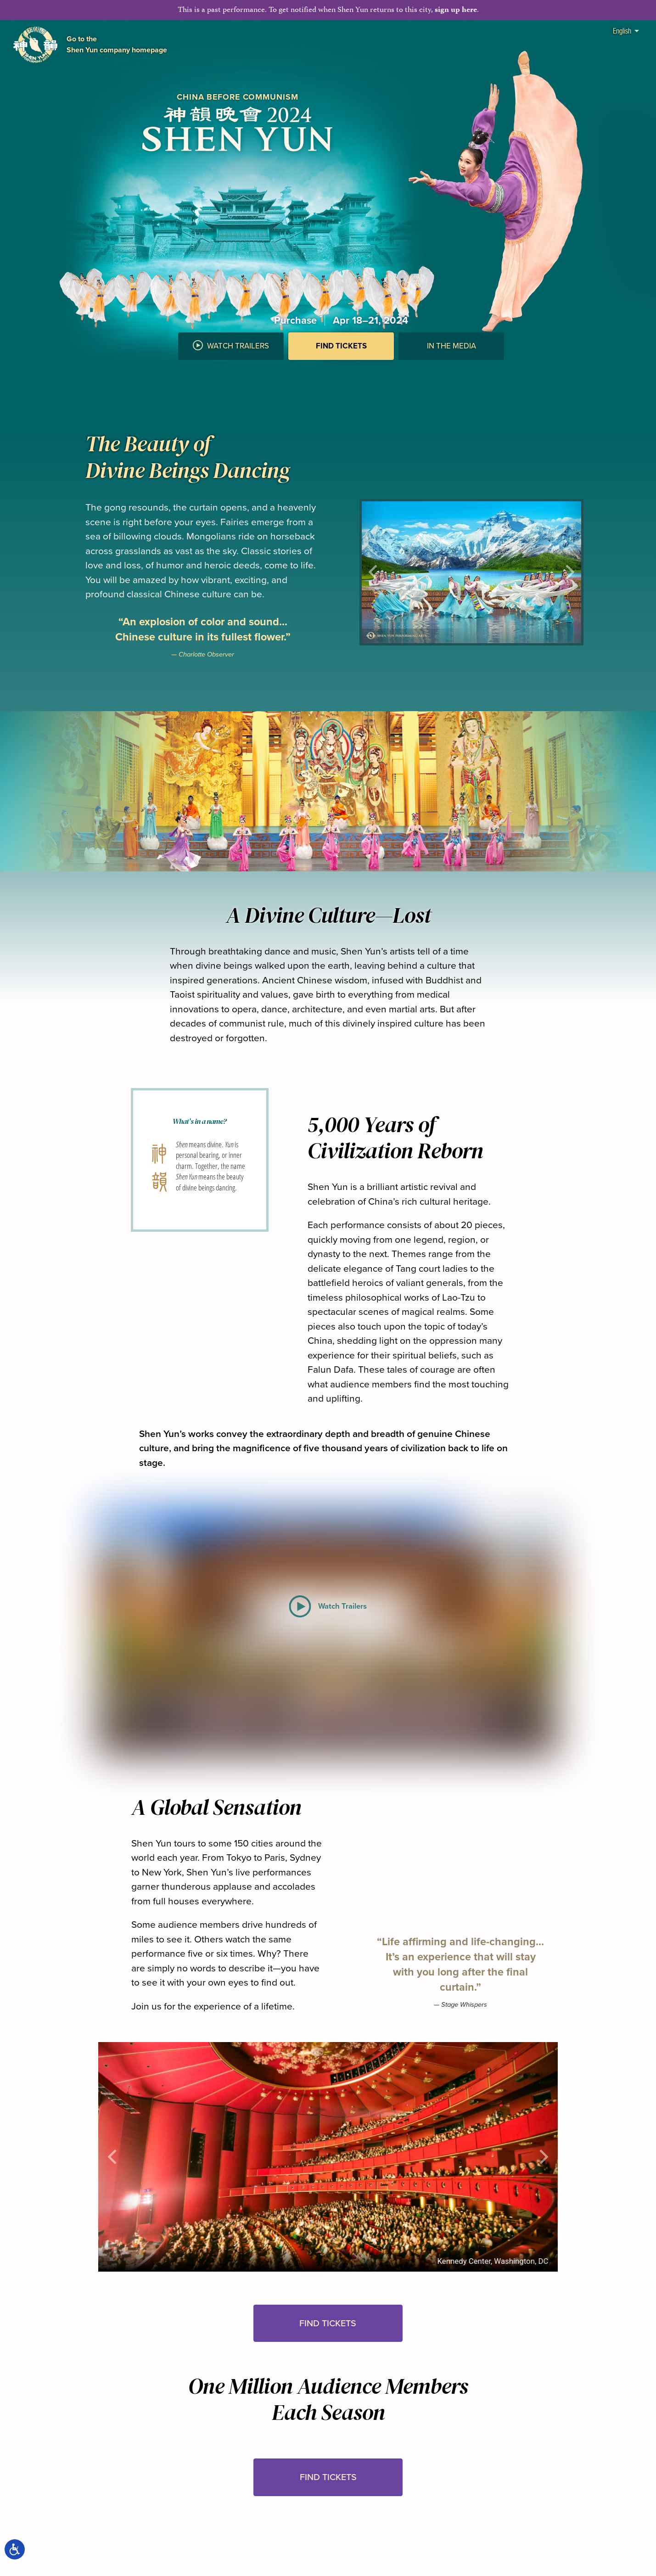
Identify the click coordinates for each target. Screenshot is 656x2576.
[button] (341, 369)
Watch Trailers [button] (231, 346)
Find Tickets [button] (327, 2323)
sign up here (456, 10)
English (626, 31)
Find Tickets (341, 345)
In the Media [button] (451, 345)
